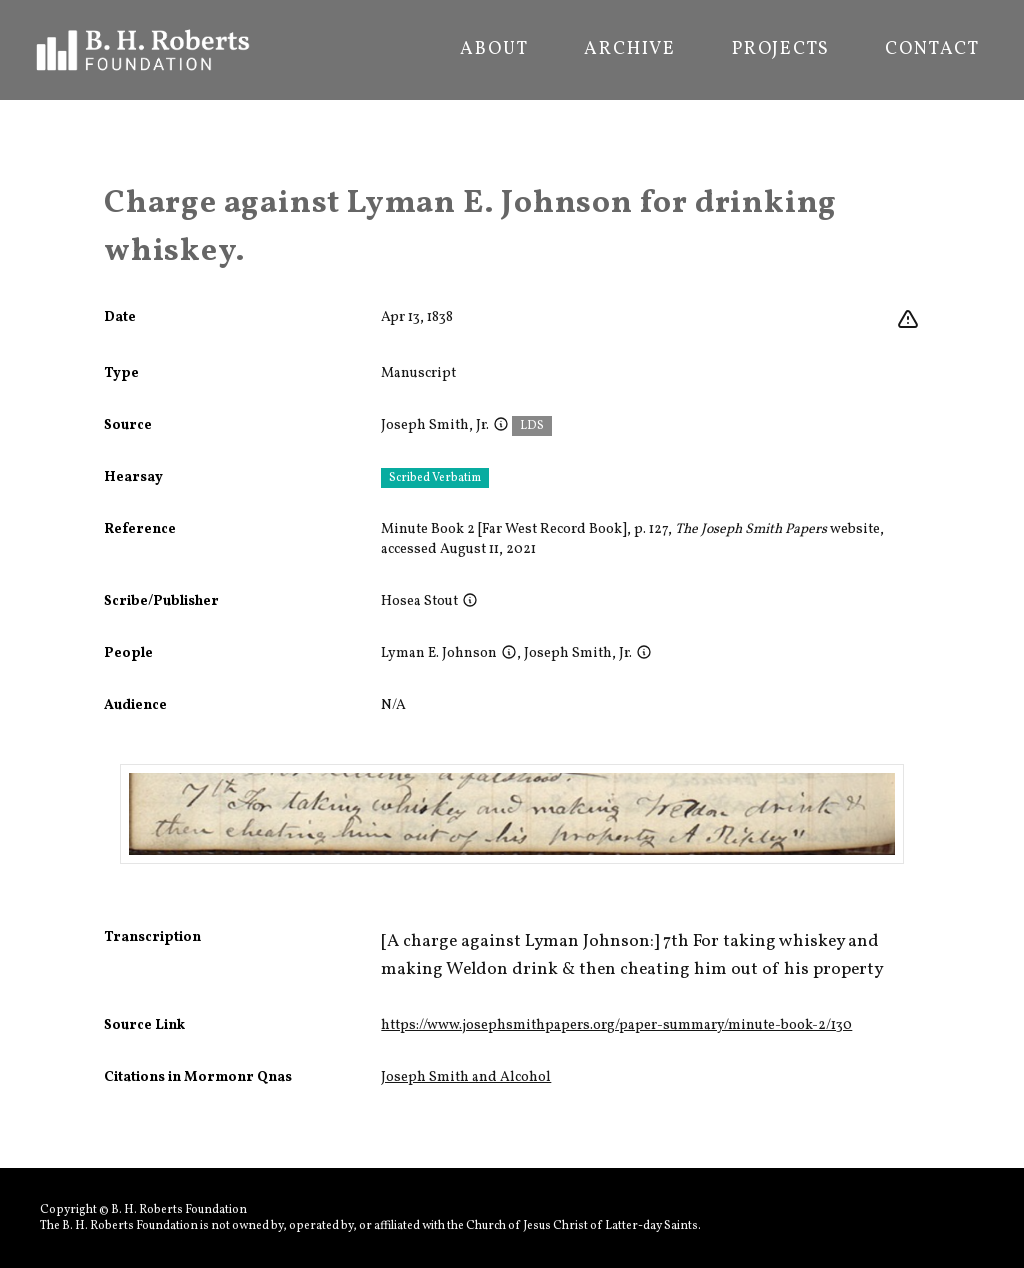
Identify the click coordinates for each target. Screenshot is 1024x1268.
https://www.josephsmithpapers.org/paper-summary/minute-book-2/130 (616, 1025)
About (494, 50)
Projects (780, 50)
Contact (932, 50)
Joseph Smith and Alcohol (466, 1077)
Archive (630, 50)
